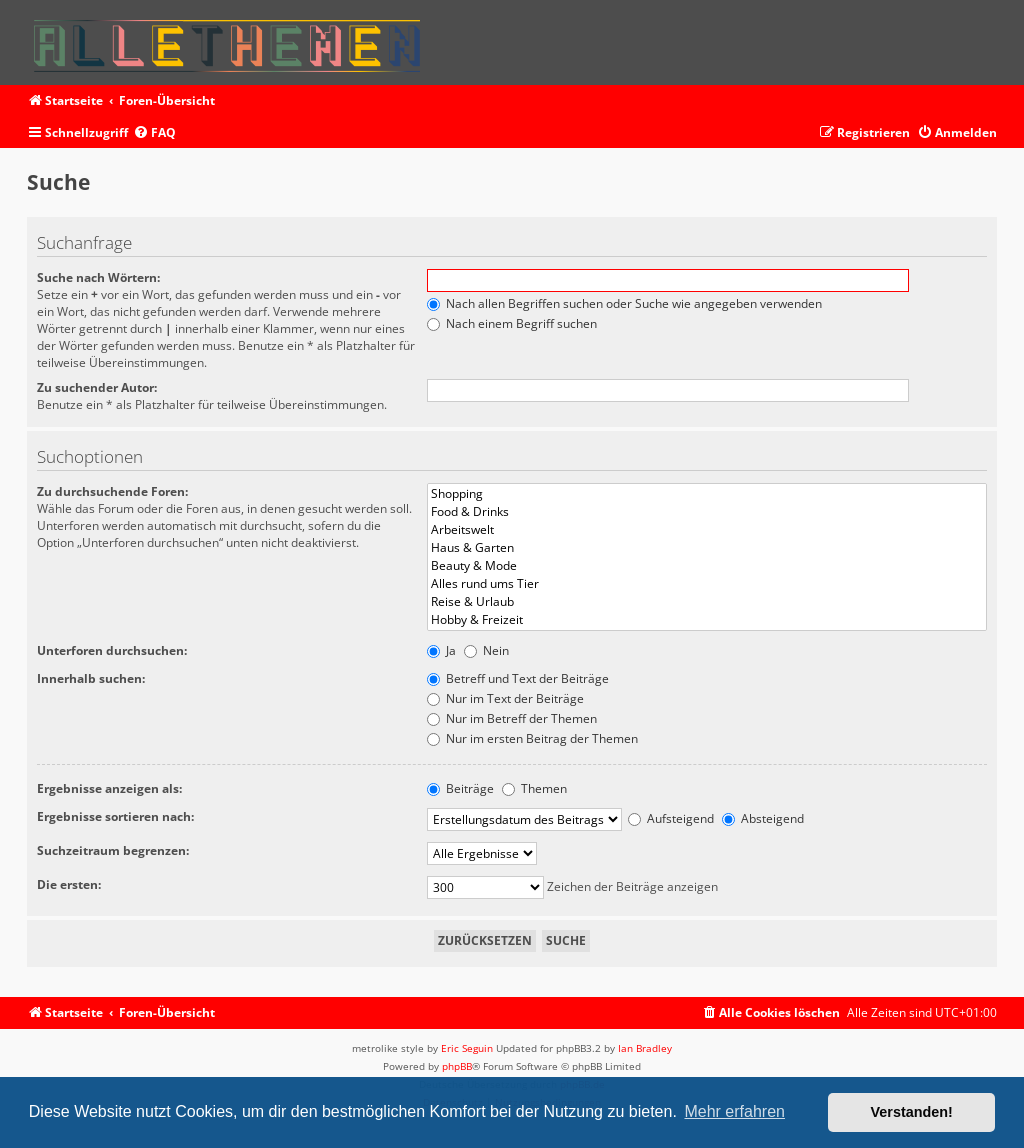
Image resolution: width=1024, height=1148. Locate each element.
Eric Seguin (467, 1048)
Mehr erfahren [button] (734, 1111)
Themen (534, 788)
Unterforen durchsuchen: (112, 650)
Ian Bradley (645, 1048)
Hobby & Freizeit (707, 620)
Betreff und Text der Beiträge (518, 678)
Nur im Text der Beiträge (505, 698)
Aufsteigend (671, 818)
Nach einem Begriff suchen (512, 323)
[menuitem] (154, 133)
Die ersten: (69, 884)
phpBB (457, 1066)
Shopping (707, 494)
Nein (486, 650)
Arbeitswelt (707, 530)
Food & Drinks (707, 512)
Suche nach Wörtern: (98, 277)
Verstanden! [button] (912, 1112)
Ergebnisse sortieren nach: (115, 816)
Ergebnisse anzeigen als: (109, 788)
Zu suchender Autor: (97, 387)
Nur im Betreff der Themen (512, 718)
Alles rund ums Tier (707, 584)
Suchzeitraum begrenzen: (113, 850)
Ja (441, 650)
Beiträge (460, 788)
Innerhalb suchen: (91, 678)
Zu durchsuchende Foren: (112, 491)
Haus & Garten (707, 548)
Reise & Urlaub (707, 602)
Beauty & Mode (707, 566)
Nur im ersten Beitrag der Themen (532, 738)
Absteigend (763, 818)
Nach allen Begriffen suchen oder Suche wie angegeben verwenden (624, 303)
